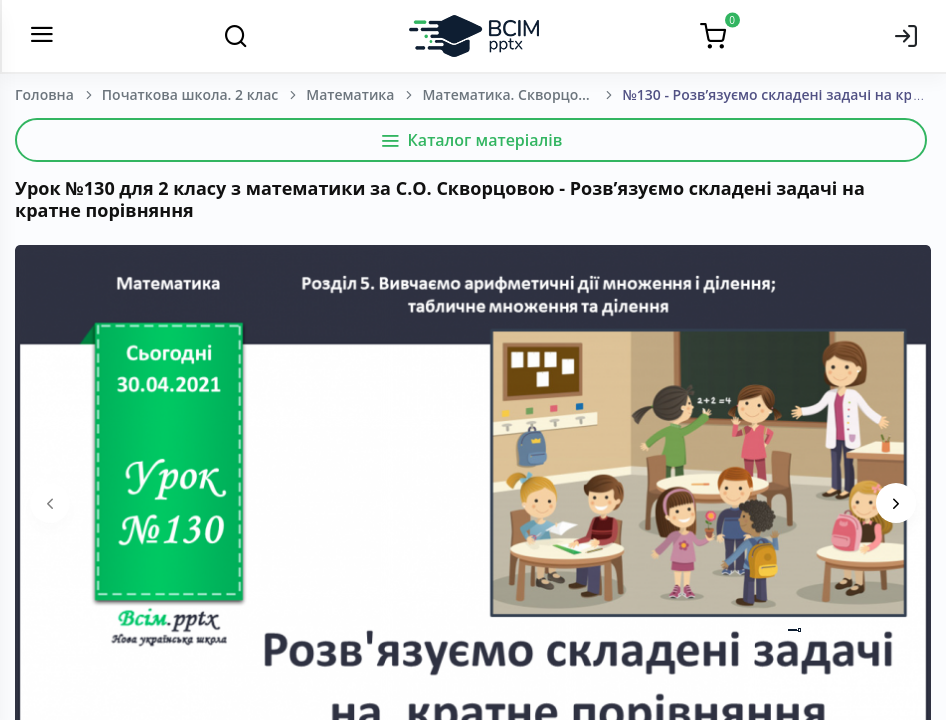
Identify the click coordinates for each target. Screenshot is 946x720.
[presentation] (50, 503)
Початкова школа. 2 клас (190, 94)
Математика (350, 94)
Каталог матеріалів (471, 140)
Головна (44, 94)
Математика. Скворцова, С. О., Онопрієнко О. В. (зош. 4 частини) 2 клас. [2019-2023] (522, 94)
